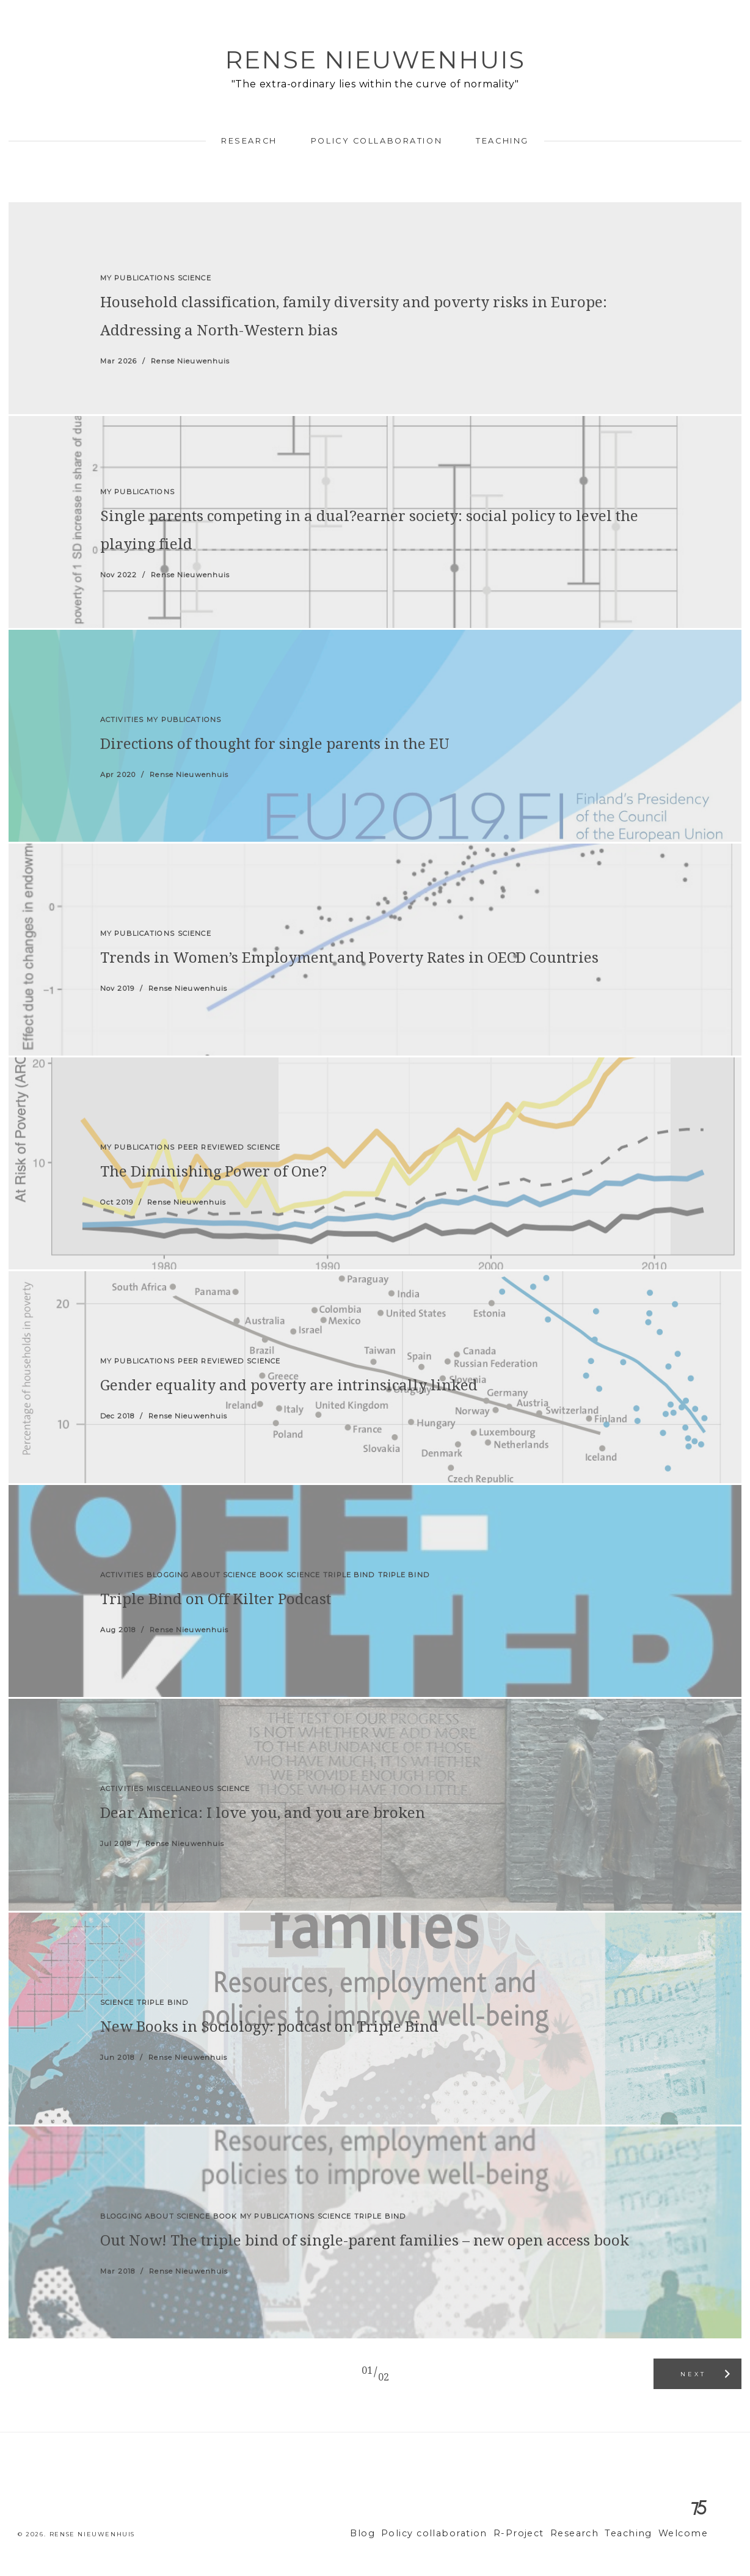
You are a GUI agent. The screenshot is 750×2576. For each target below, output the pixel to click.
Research (249, 140)
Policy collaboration (376, 140)
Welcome (685, 2533)
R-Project (536, 2533)
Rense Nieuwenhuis (375, 60)
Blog (396, 2533)
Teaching (502, 140)
